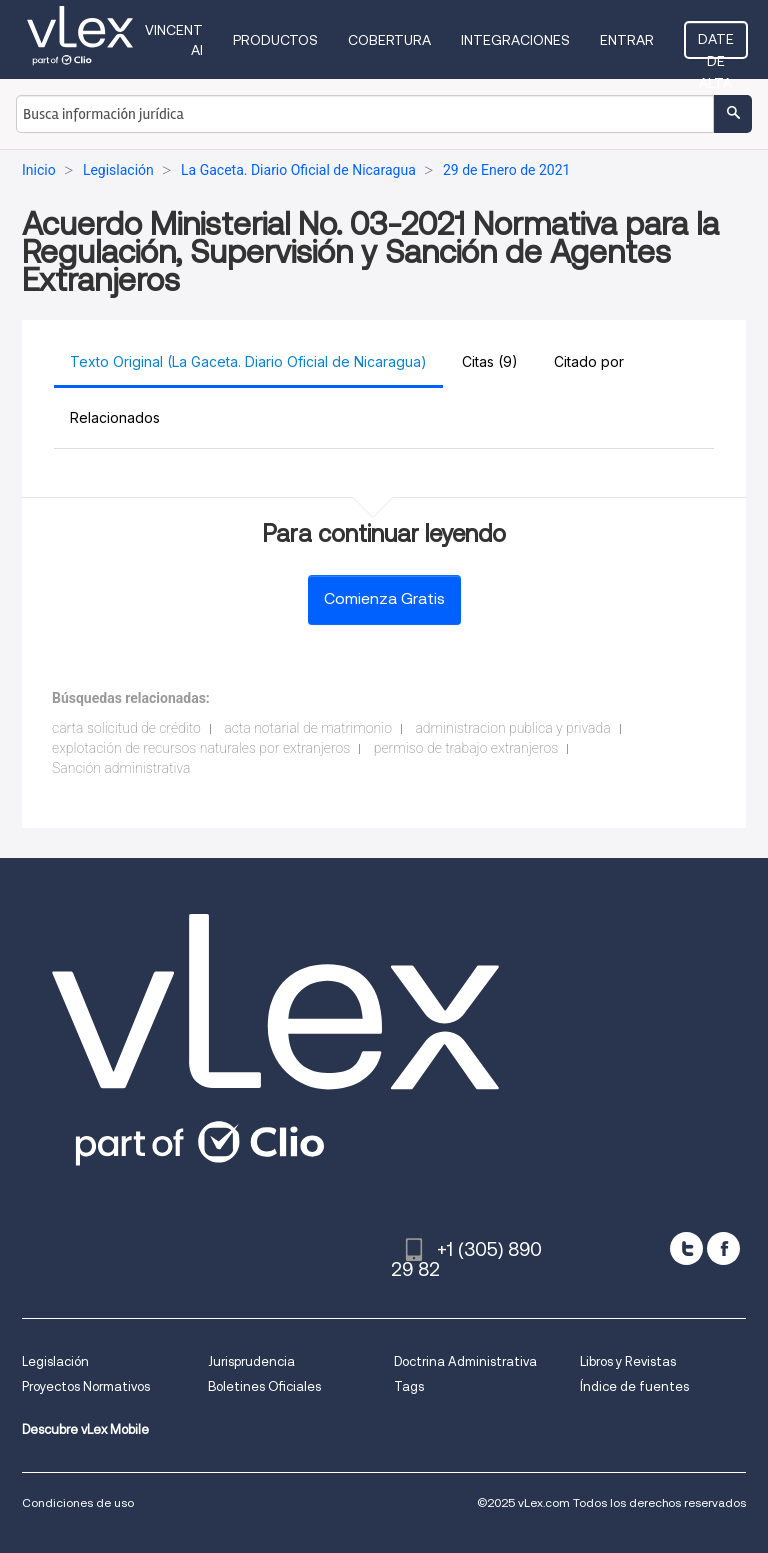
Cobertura (389, 40)
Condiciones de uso (78, 1502)
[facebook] (723, 1248)
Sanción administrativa (121, 768)
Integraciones (515, 40)
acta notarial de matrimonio (308, 728)
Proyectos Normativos (86, 1386)
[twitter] (686, 1248)
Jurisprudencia (251, 1361)
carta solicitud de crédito (126, 728)
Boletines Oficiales (264, 1386)
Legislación (55, 1361)
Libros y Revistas (628, 1361)
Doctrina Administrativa (465, 1361)
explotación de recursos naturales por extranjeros (201, 748)
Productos (275, 40)
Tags (409, 1386)
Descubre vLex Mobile (85, 1429)
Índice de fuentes (634, 1386)
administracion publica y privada (512, 728)
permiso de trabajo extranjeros (466, 748)
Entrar (627, 40)
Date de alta (716, 45)
